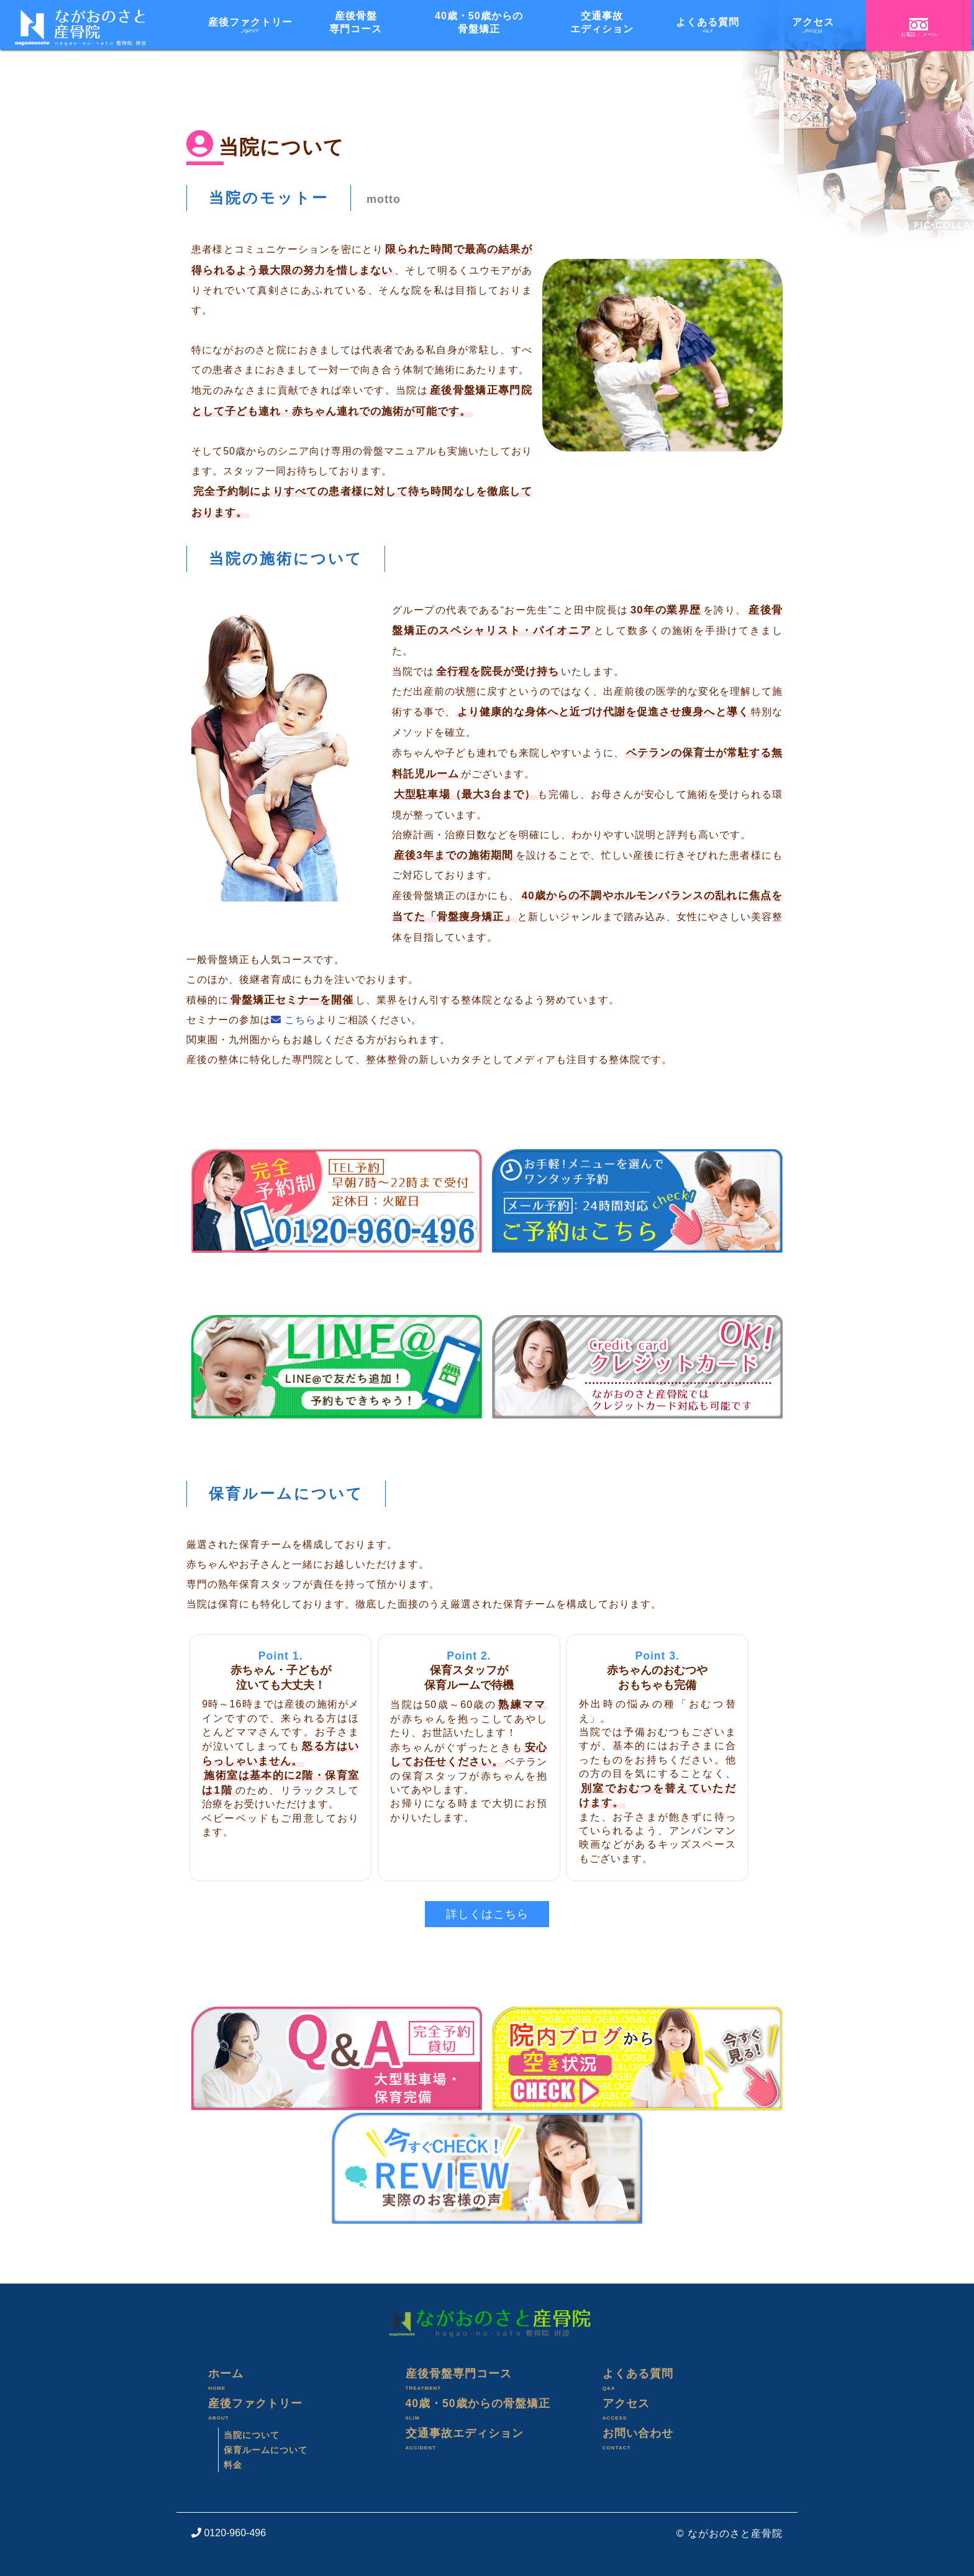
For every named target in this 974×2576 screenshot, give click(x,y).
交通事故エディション (487, 2441)
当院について (252, 2435)
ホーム (289, 2381)
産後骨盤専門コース (487, 2381)
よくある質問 (684, 2381)
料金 (233, 2465)
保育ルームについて (265, 2450)
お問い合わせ (684, 2441)
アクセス (684, 2411)
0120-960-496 (228, 2533)
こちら (293, 1020)
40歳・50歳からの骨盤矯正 (487, 2411)
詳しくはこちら (487, 1914)
